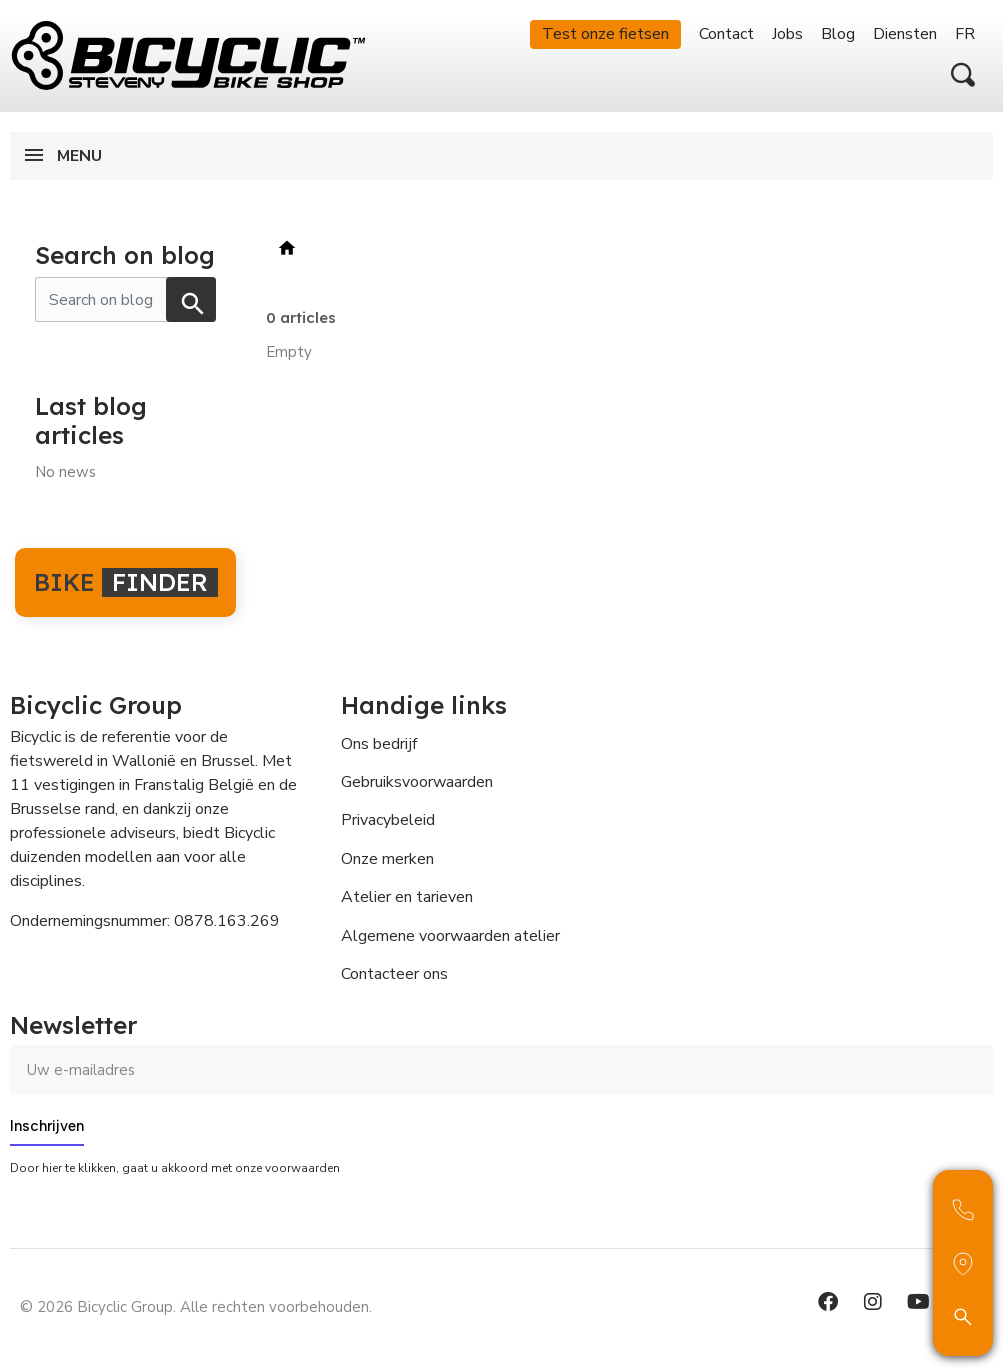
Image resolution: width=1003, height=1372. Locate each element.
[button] (963, 75)
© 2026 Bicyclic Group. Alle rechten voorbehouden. (196, 1307)
